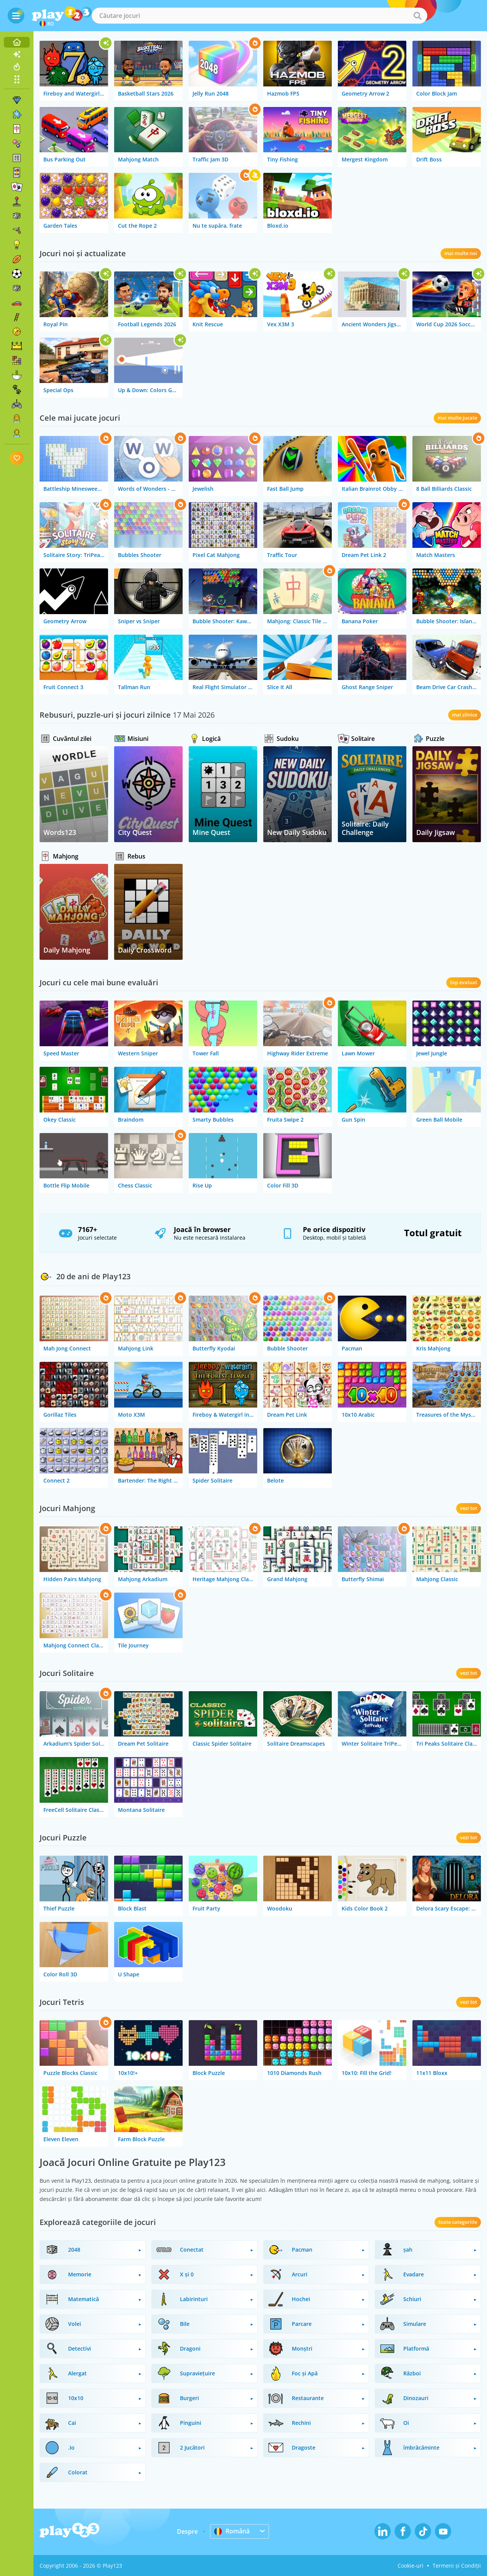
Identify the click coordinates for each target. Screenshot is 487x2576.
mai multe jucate (457, 417)
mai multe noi (460, 253)
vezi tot (468, 1508)
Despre (187, 2531)
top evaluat (463, 982)
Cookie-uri (410, 2565)
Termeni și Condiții (457, 2565)
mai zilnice (464, 714)
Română (232, 2531)
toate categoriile (457, 2221)
